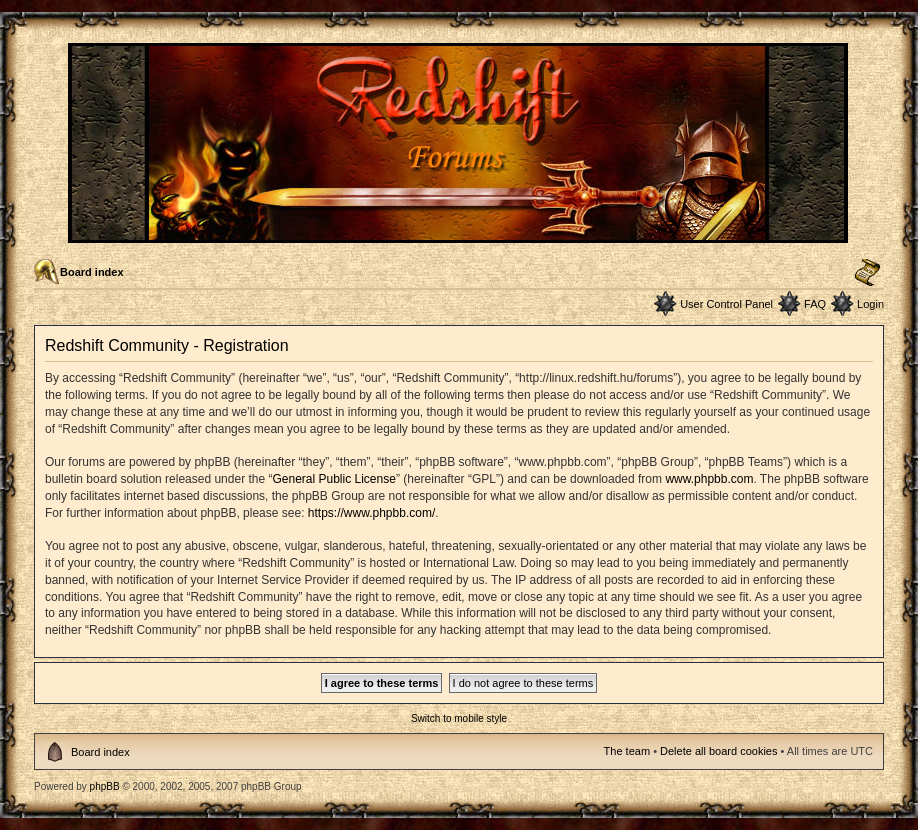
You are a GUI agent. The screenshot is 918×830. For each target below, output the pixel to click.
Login (870, 304)
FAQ (815, 304)
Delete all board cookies (718, 751)
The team (627, 751)
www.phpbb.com (709, 479)
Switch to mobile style (459, 718)
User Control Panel (726, 304)
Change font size (867, 273)
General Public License (333, 479)
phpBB (105, 786)
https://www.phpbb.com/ (371, 513)
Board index (92, 272)
